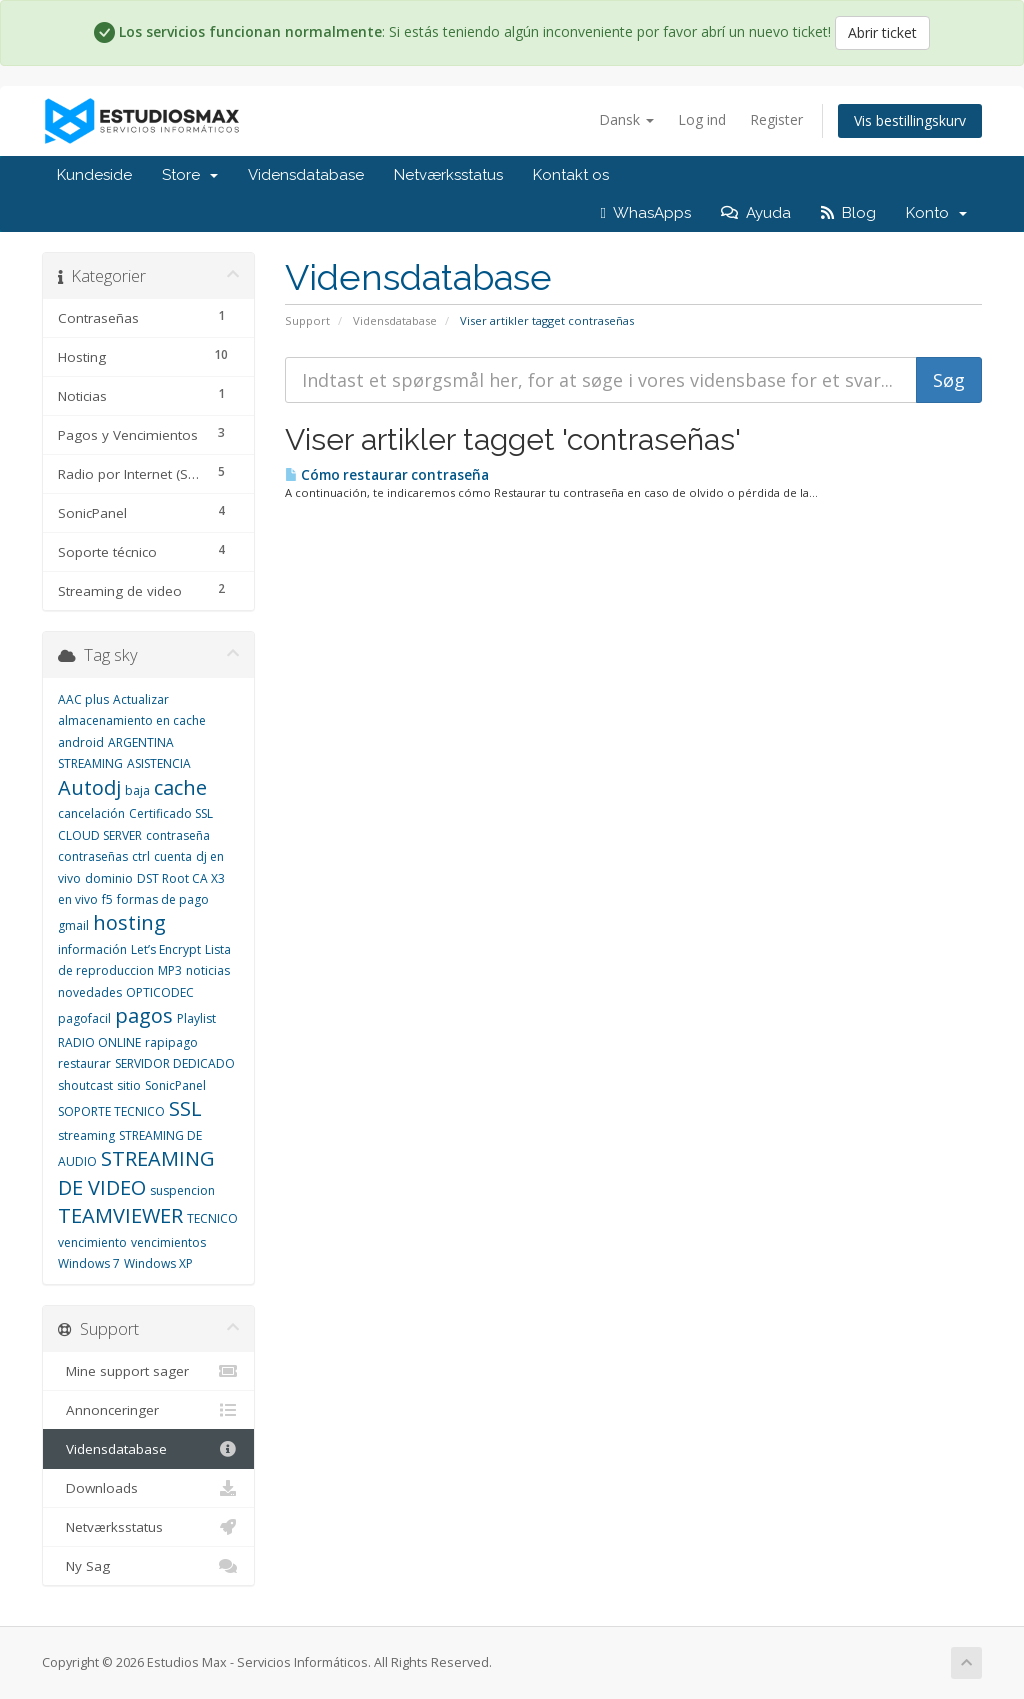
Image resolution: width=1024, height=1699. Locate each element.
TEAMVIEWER (120, 1215)
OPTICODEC (160, 992)
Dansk (626, 119)
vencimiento (92, 1242)
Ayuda (756, 213)
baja (137, 790)
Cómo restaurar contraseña (387, 475)
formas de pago (163, 899)
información (92, 949)
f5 (107, 899)
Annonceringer (148, 1410)
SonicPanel (175, 1085)
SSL (185, 1108)
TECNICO (212, 1218)
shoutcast (85, 1085)
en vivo (78, 899)
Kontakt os (571, 175)
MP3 (170, 970)
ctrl (141, 856)
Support (307, 320)
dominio (109, 878)
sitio (129, 1085)
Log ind (702, 119)
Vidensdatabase (306, 175)
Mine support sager (148, 1371)
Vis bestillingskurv (910, 120)
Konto (936, 213)
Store (190, 175)
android (81, 742)
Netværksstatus (448, 175)
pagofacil (84, 1018)
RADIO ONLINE (99, 1042)
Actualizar (141, 699)
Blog (848, 213)
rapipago (171, 1042)
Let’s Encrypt (166, 949)
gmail (73, 925)
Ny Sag (148, 1566)
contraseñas (93, 856)
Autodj (89, 787)
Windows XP (158, 1263)
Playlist (196, 1018)
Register (776, 119)
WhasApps (646, 213)
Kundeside (94, 175)
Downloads (148, 1488)
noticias (208, 970)
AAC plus (83, 699)
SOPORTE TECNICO (111, 1111)
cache (180, 787)
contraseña (178, 835)
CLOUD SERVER (100, 835)
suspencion (182, 1190)
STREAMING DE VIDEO (136, 1173)
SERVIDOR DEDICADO (175, 1063)
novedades (90, 992)
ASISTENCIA (159, 763)
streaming (86, 1135)
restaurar (84, 1063)
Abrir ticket (882, 32)
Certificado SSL (171, 813)
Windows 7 (89, 1263)
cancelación (91, 813)
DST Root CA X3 (181, 878)
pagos (144, 1015)
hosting (129, 922)
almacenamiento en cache (132, 720)
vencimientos (168, 1242)
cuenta (173, 856)
